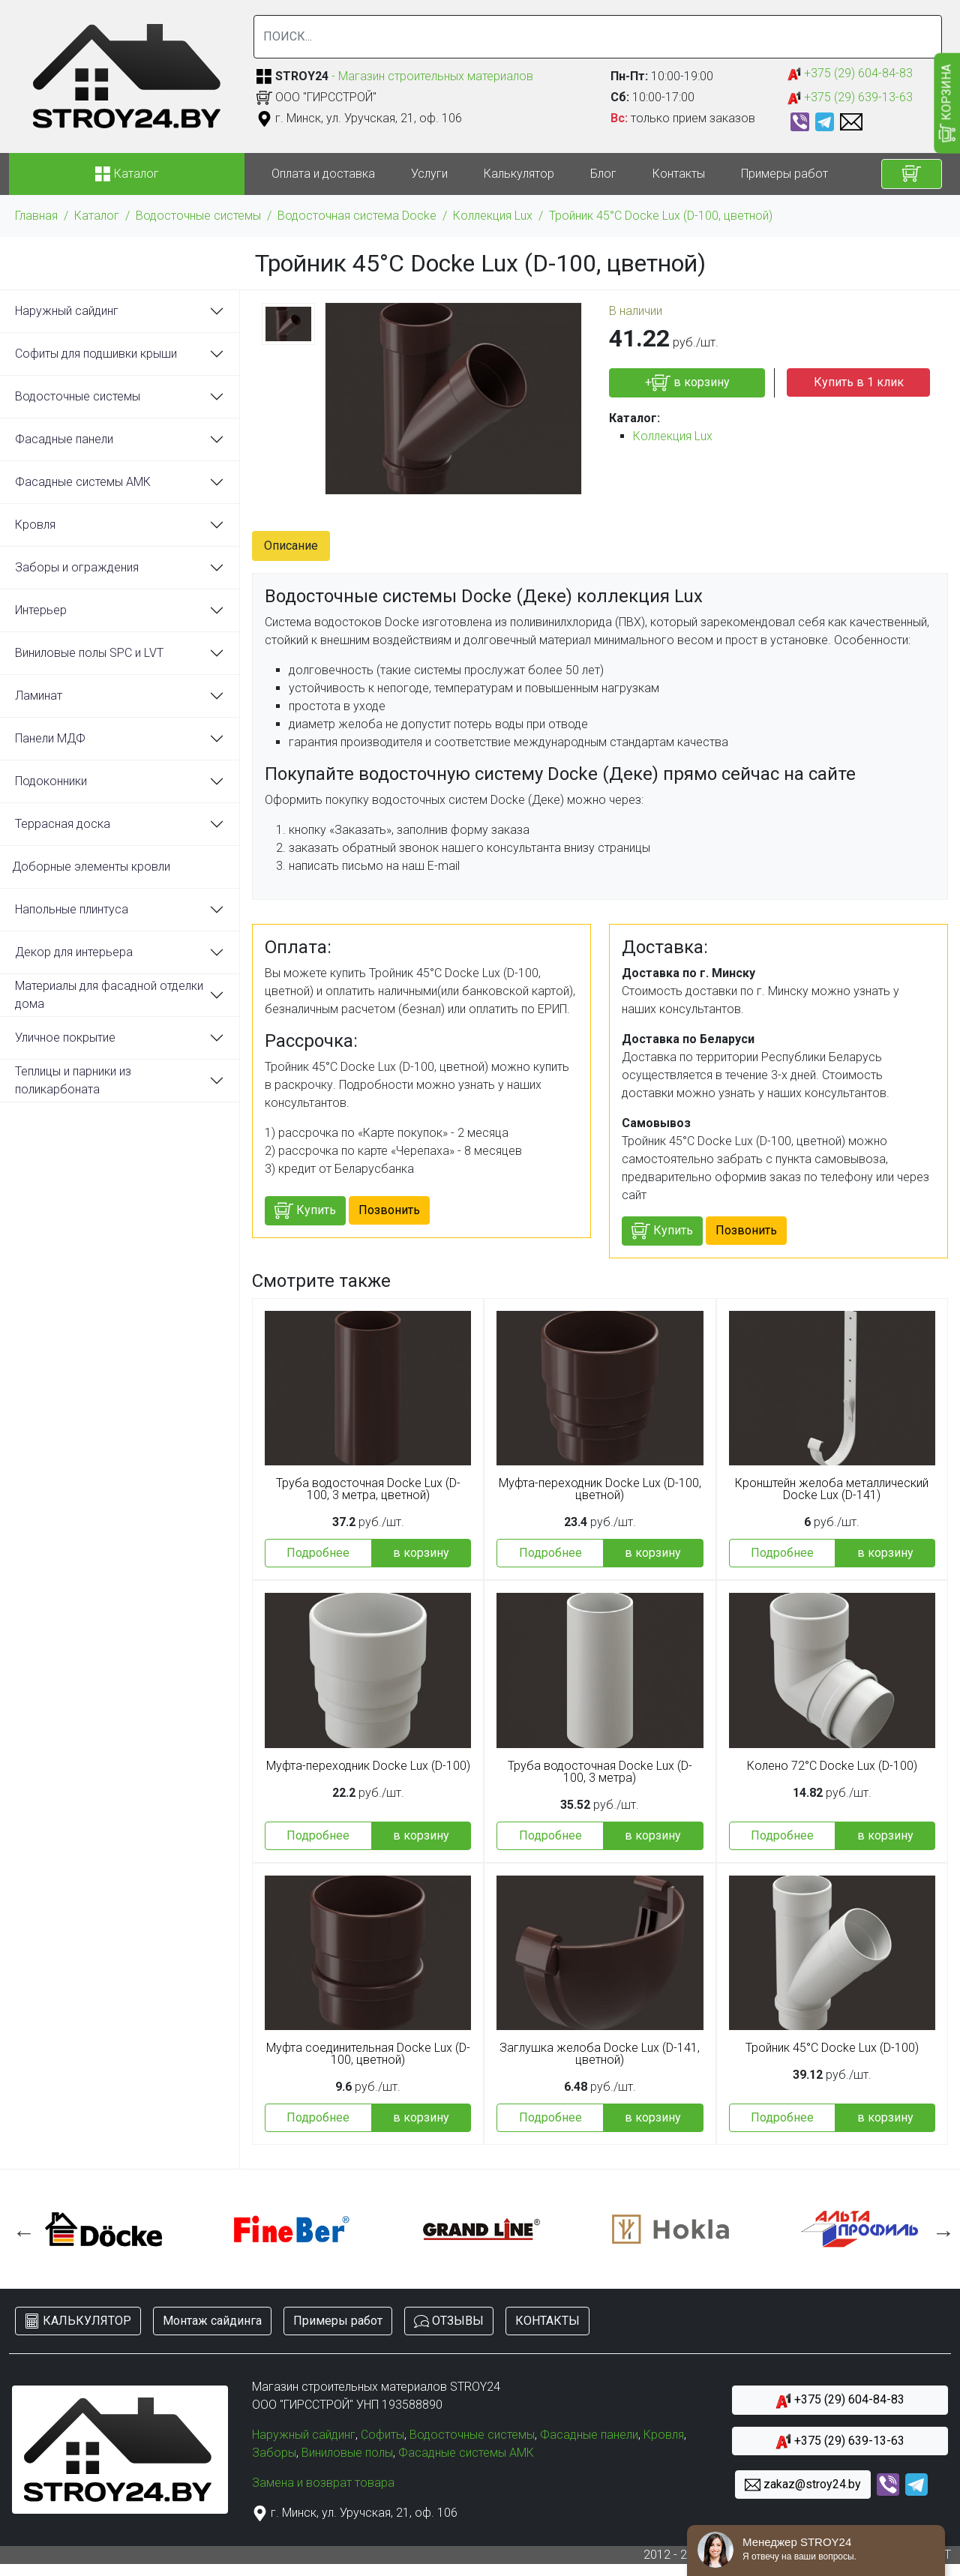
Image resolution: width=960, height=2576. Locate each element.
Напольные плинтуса (71, 909)
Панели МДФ (50, 738)
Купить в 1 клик (859, 382)
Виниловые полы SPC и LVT (89, 653)
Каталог (96, 215)
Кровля (35, 524)
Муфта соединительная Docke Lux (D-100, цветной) (368, 2054)
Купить (305, 1210)
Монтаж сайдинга (212, 2321)
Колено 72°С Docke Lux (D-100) (832, 1766)
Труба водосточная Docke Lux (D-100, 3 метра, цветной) (368, 1489)
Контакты (678, 173)
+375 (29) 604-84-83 (850, 74)
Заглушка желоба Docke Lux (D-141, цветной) (600, 2054)
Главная (36, 215)
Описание (291, 545)
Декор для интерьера (74, 952)
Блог (603, 173)
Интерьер (41, 610)
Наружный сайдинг (66, 311)
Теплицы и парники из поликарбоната (73, 1080)
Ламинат (38, 695)
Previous (20, 2228)
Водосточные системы (198, 215)
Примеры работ (784, 173)
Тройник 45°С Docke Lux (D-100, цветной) (660, 215)
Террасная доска (62, 824)
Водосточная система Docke (357, 215)
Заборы (274, 2453)
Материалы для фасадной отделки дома (109, 995)
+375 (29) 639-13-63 (850, 98)
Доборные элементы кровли (91, 866)
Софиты (382, 2435)
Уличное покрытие (65, 1037)
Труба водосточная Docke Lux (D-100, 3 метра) (600, 1772)
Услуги (429, 173)
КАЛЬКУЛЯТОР (78, 2321)
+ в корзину (687, 382)
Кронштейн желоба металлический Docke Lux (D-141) (831, 1489)
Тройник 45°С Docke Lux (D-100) (832, 2048)
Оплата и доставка (323, 173)
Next (939, 2228)
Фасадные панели (64, 439)
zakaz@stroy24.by (803, 2485)
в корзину (421, 1553)
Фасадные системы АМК (83, 482)
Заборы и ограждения (77, 567)
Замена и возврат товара (323, 2483)
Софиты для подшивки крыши (96, 353)
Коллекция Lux (492, 215)
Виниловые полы (347, 2453)
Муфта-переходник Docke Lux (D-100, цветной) (600, 1489)
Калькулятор (519, 173)
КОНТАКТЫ (547, 2321)
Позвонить (389, 1210)
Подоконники (51, 781)
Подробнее (318, 1553)
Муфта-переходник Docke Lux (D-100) (368, 1766)
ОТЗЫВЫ (449, 2321)
